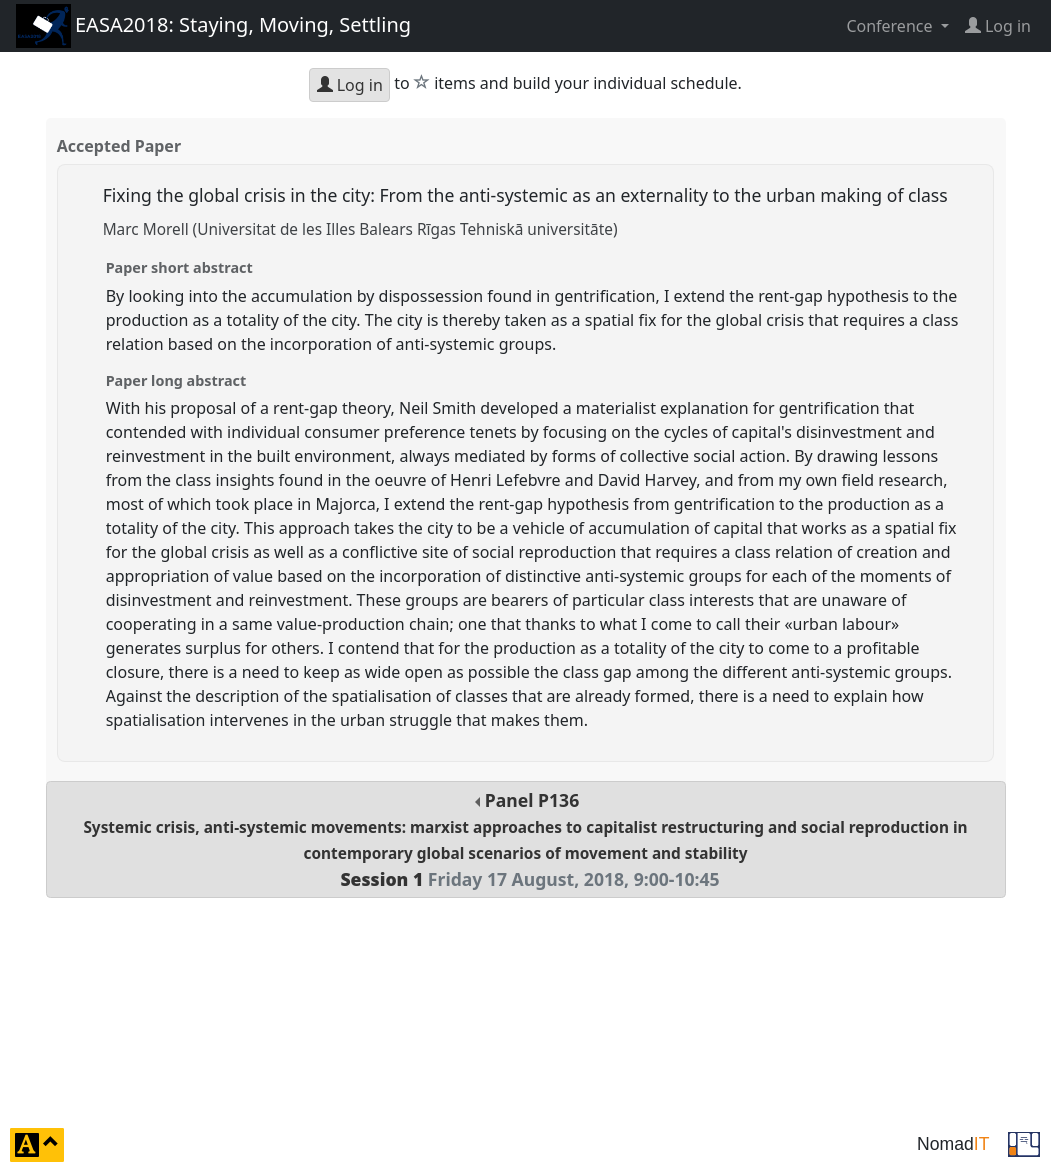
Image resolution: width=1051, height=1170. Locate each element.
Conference (891, 26)
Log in (350, 85)
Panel (525, 839)
